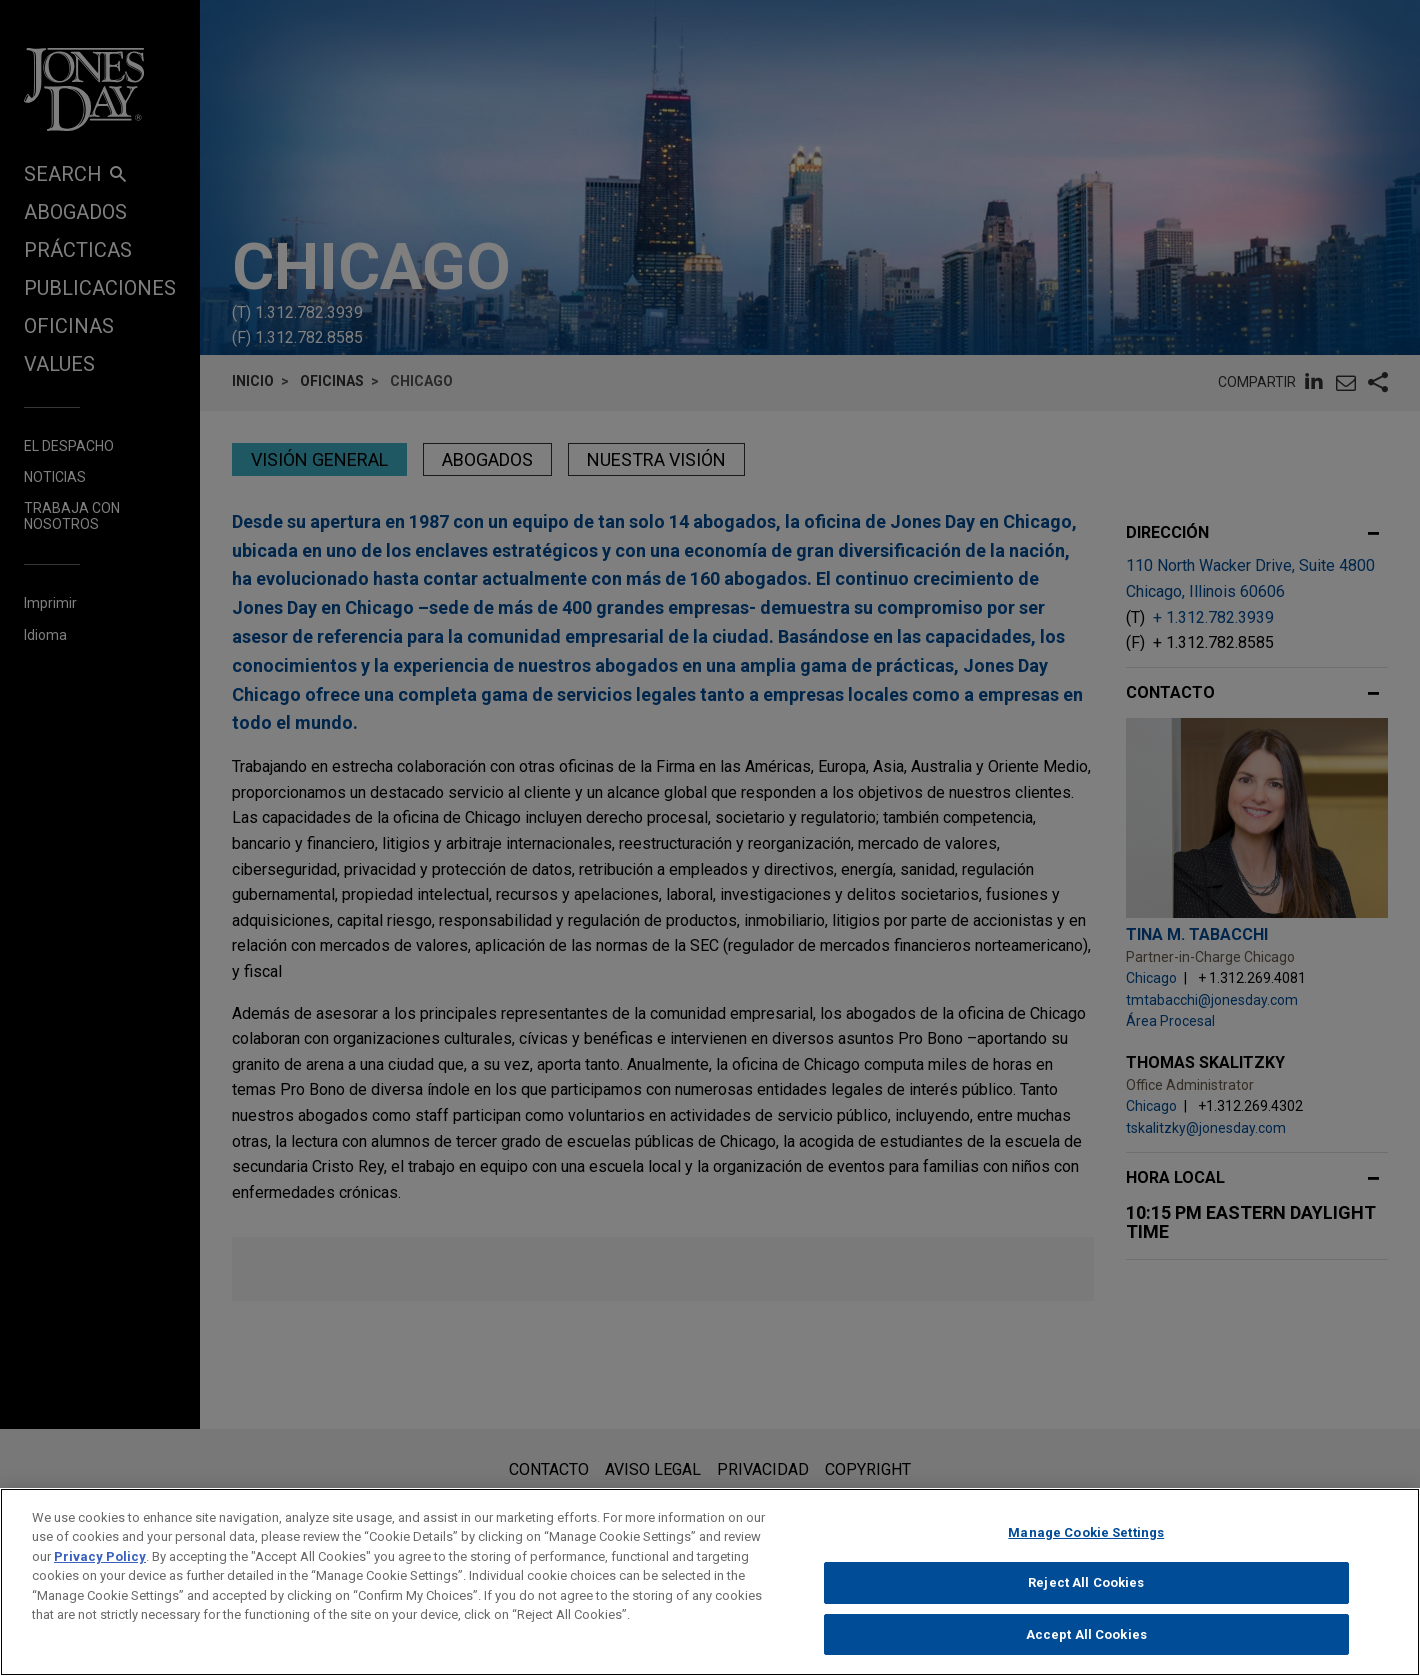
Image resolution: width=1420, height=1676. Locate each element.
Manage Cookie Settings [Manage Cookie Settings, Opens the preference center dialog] (1086, 1548)
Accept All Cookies (1086, 1650)
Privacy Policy (100, 1572)
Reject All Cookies (1086, 1598)
